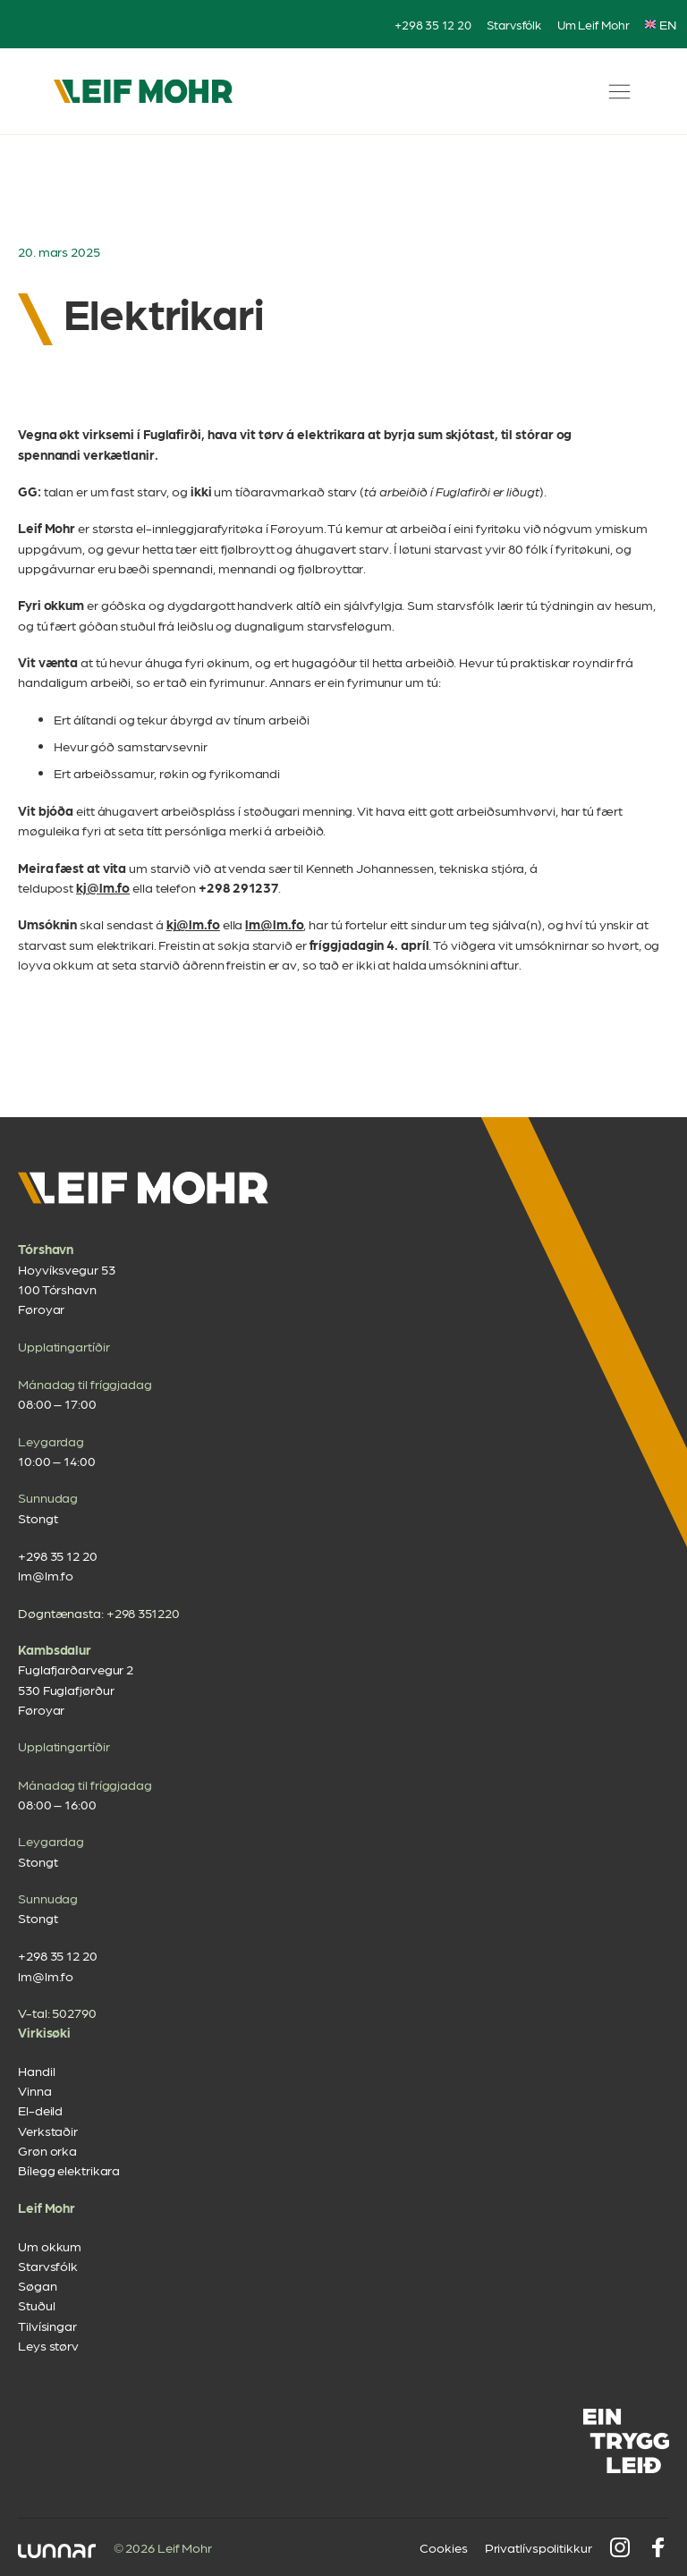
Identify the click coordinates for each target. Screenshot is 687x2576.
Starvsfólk (514, 24)
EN (660, 24)
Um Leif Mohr (593, 24)
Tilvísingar (47, 2326)
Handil (36, 2071)
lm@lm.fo (274, 924)
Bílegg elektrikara (69, 2170)
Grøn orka (47, 2150)
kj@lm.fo (103, 887)
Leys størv (48, 2345)
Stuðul (36, 2305)
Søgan (37, 2285)
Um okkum (49, 2246)
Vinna (35, 2090)
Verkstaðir (48, 2131)
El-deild (40, 2110)
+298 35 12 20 (432, 24)
